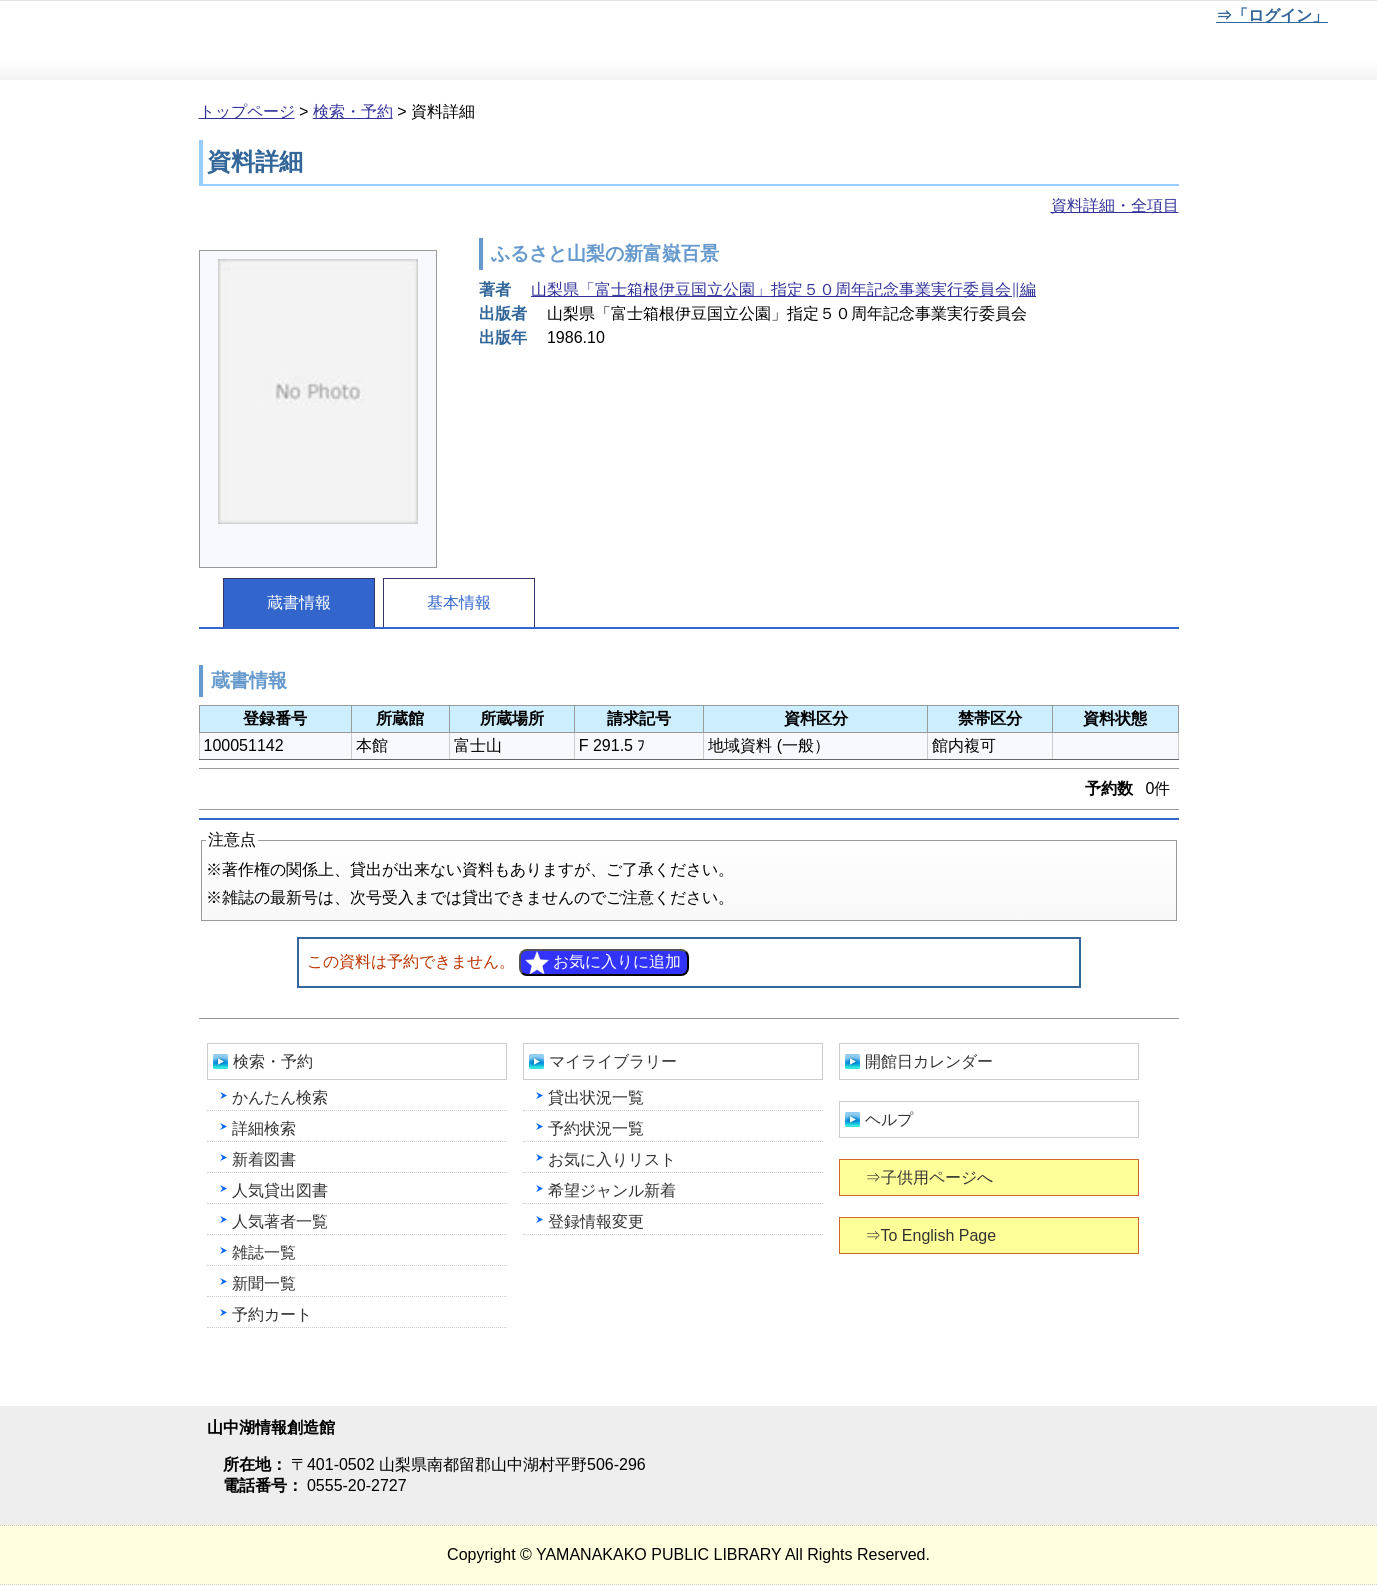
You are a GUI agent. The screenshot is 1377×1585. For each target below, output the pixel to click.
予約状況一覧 (596, 1128)
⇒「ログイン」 (1271, 15)
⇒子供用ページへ (930, 1177)
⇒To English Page (932, 1235)
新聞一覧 (264, 1283)
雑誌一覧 (264, 1252)
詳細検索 (264, 1128)
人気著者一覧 (280, 1221)
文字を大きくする (1138, 19)
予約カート (272, 1314)
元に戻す (1072, 19)
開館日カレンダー (929, 1061)
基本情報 (459, 602)
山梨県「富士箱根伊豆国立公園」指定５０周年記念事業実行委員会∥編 (783, 289)
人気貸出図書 (280, 1190)
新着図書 (264, 1159)
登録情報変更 (596, 1221)
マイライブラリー (613, 1061)
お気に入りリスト (612, 1159)
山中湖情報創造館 (240, 41)
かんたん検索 (280, 1097)
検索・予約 (353, 111)
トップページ (247, 111)
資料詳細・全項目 (1115, 205)
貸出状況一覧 (596, 1097)
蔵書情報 (299, 602)
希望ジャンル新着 (612, 1190)
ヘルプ (889, 1119)
